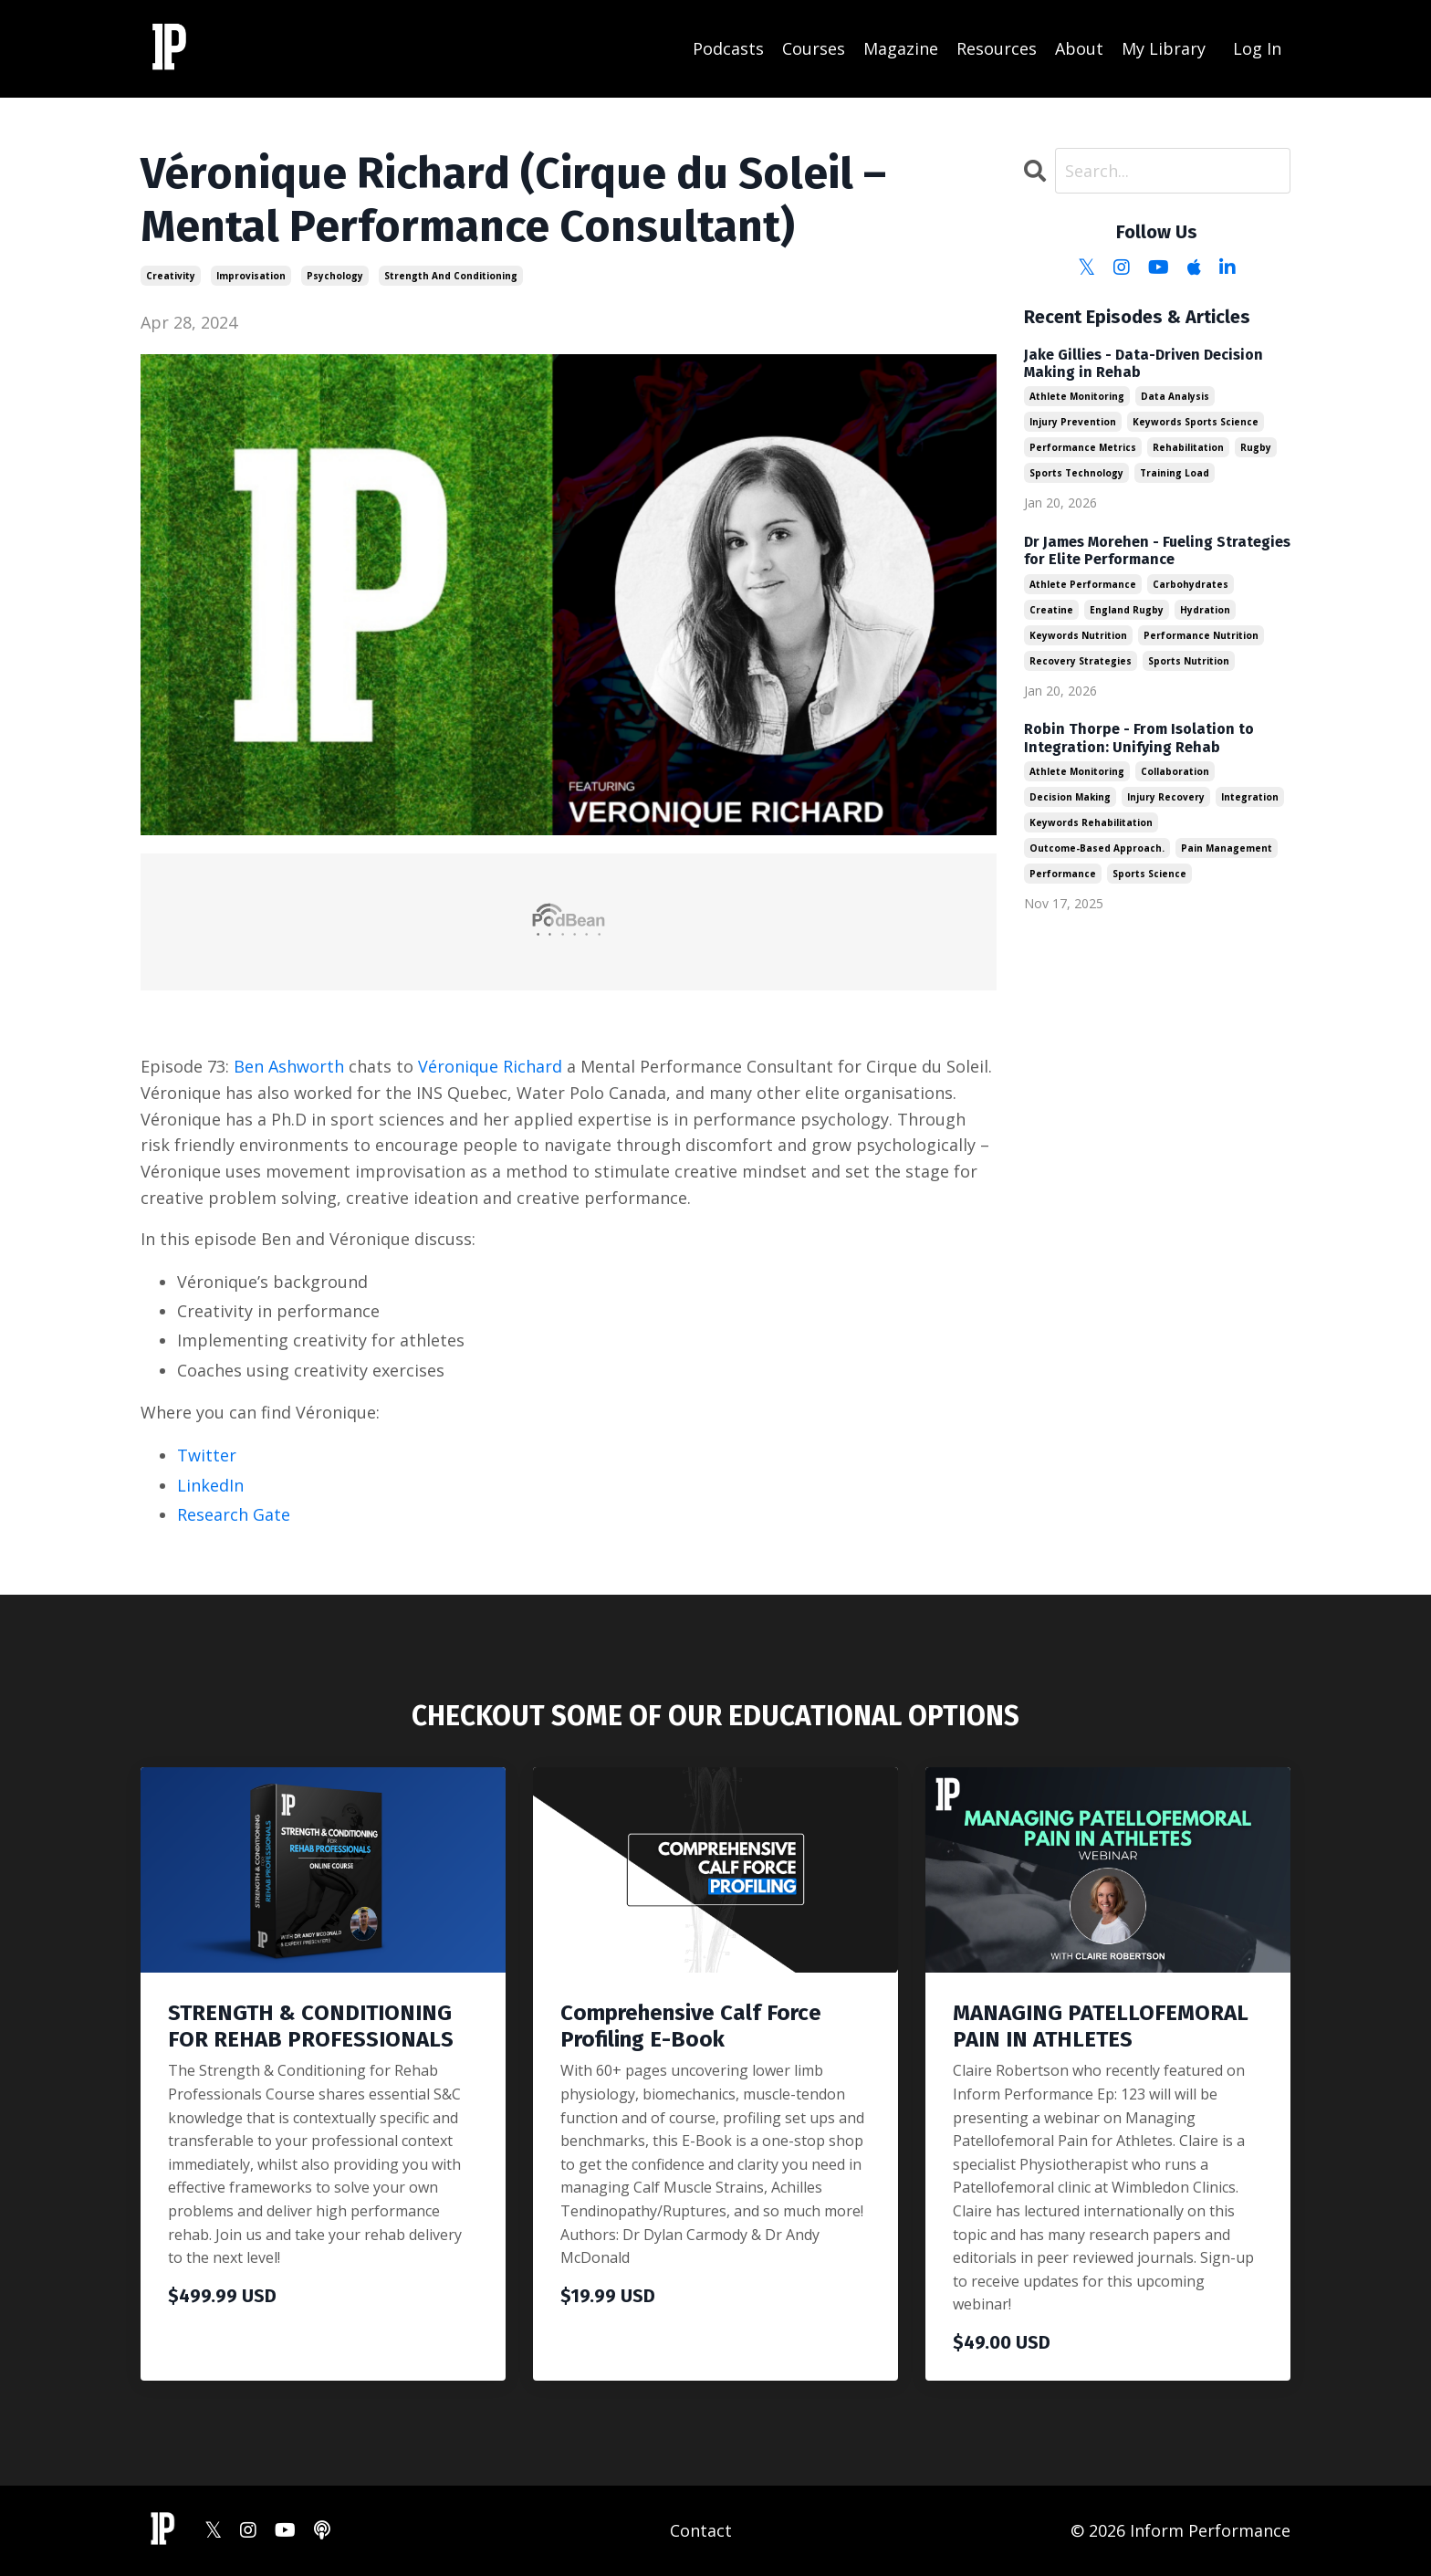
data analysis (1175, 396)
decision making (1070, 797)
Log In (1257, 48)
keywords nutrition (1078, 635)
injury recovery (1166, 797)
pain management (1226, 848)
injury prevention (1072, 421)
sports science (1149, 873)
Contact (701, 2530)
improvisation (251, 275)
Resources (996, 48)
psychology (335, 275)
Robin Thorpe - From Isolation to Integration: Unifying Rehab (1139, 737)
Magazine (900, 48)
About (1079, 48)
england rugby (1127, 609)
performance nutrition (1201, 635)
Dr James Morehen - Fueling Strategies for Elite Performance (1157, 550)
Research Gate (233, 1514)
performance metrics (1082, 447)
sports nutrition (1188, 660)
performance (1062, 873)
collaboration (1175, 771)
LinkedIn (210, 1485)
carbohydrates (1190, 584)
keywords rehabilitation (1091, 822)
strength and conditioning (450, 275)
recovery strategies (1080, 660)
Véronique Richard (490, 1066)
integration (1250, 797)
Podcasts (728, 48)
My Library (1164, 48)
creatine (1051, 609)
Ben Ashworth (289, 1066)
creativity (170, 275)
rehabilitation (1188, 447)
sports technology (1076, 472)
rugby (1255, 447)
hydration (1205, 609)
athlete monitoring (1076, 396)
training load (1174, 472)
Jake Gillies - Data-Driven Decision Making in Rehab (1143, 363)
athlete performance (1082, 584)
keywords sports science (1196, 421)
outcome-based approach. (1097, 848)
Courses (813, 48)
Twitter (206, 1455)
